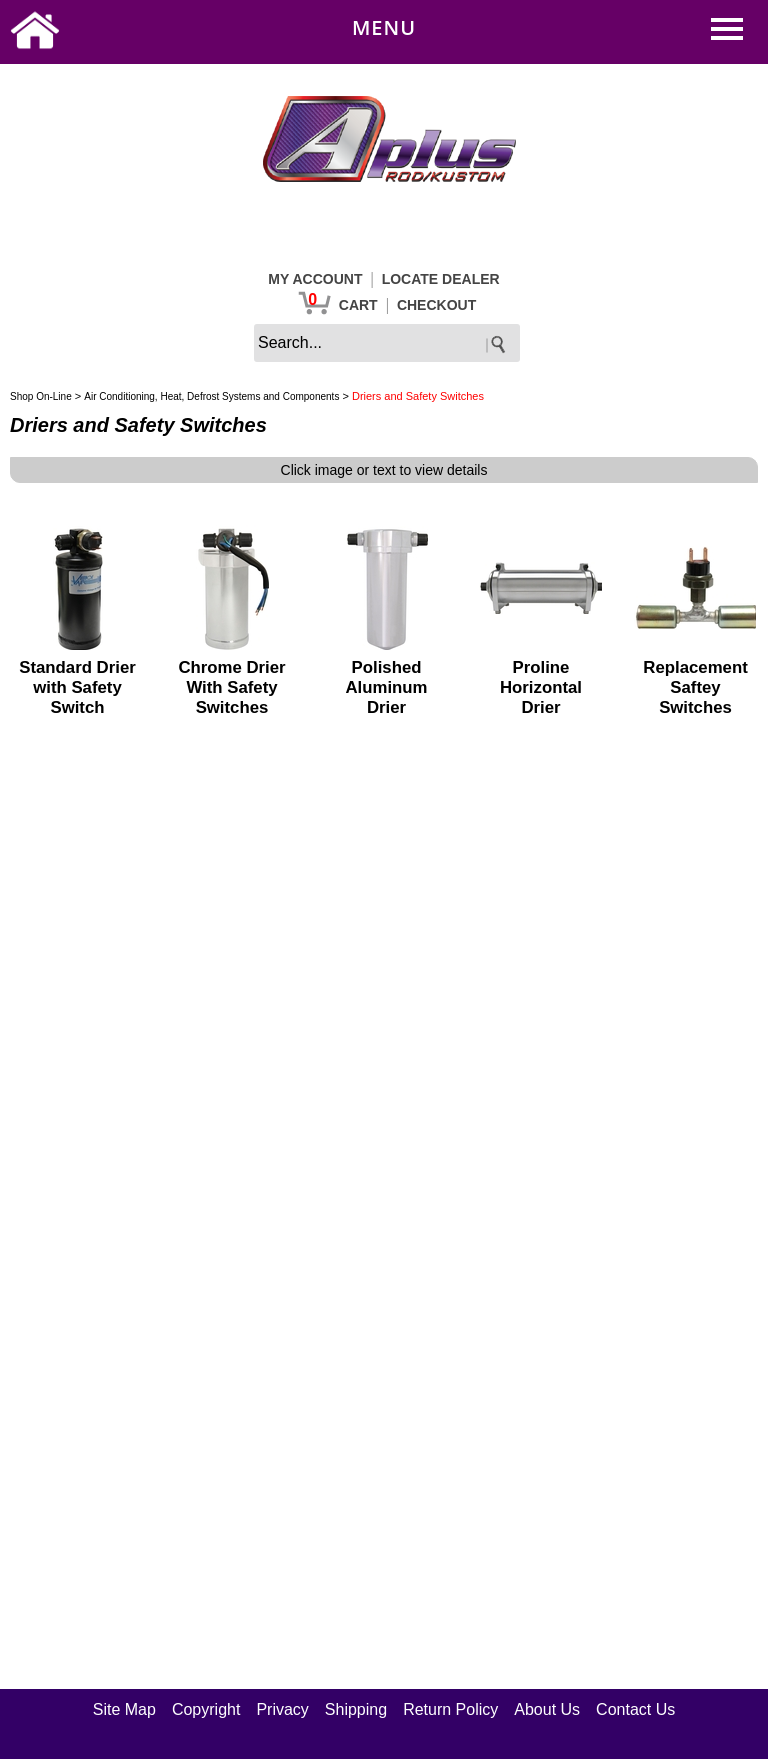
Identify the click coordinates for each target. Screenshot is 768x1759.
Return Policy (450, 1709)
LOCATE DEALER (441, 279)
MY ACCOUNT (315, 279)
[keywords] (387, 343)
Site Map (124, 1709)
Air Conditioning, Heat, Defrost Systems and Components (211, 396)
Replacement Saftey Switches (695, 687)
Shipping (356, 1709)
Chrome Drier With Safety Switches (231, 687)
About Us (547, 1709)
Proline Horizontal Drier (541, 687)
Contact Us (635, 1709)
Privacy (282, 1709)
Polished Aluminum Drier (386, 687)
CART (358, 305)
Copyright (206, 1709)
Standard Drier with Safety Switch (77, 687)
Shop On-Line (41, 396)
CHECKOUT (436, 305)
